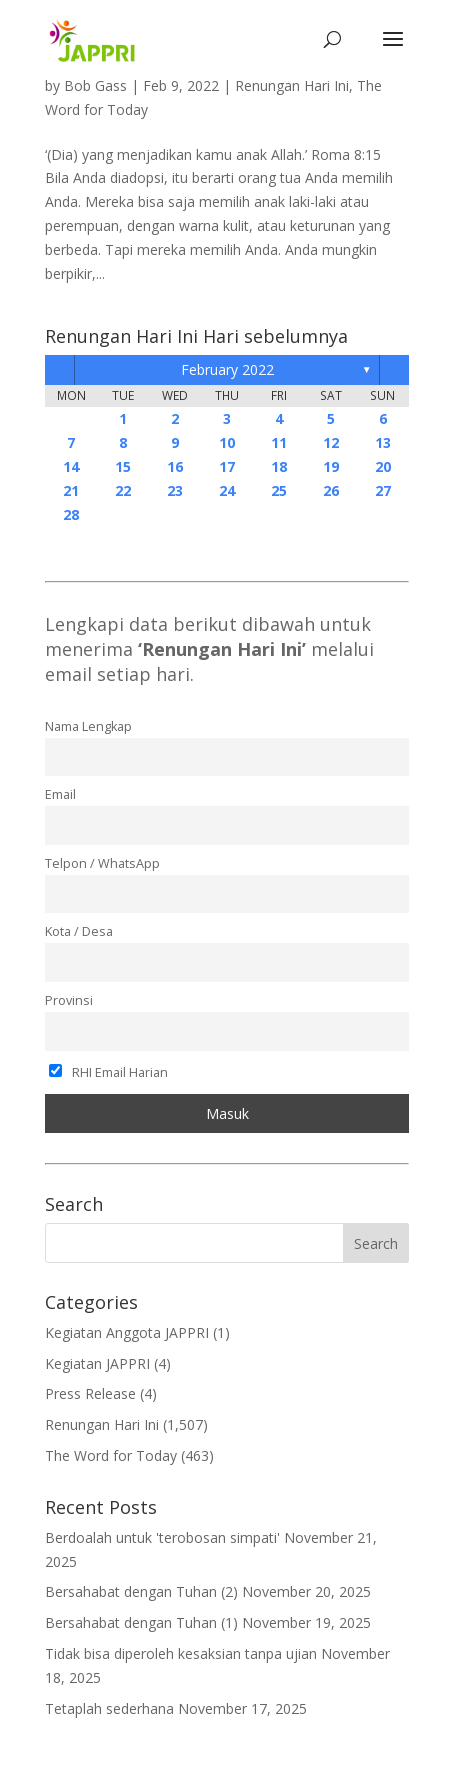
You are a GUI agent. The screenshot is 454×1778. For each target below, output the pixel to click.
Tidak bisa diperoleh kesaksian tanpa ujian (181, 1653)
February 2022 (227, 369)
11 (279, 442)
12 (331, 442)
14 (71, 466)
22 (123, 490)
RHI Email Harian (108, 1072)
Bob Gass (95, 85)
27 (383, 490)
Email (60, 794)
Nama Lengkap (88, 726)
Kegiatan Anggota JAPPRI (127, 1332)
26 (331, 490)
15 (123, 466)
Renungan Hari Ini (292, 85)
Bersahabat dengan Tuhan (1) (141, 1622)
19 (331, 466)
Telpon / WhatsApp (102, 863)
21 (71, 490)
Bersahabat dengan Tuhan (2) (141, 1591)
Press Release (90, 1393)
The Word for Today (111, 1455)
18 (279, 466)
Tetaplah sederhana (109, 1708)
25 (279, 490)
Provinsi (69, 1000)
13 (383, 442)
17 (227, 466)
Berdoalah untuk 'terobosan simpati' (162, 1537)
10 (227, 442)
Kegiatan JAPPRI (97, 1363)
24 (227, 490)
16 (175, 466)
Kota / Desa (79, 931)
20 (383, 466)
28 (71, 514)
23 (175, 490)
